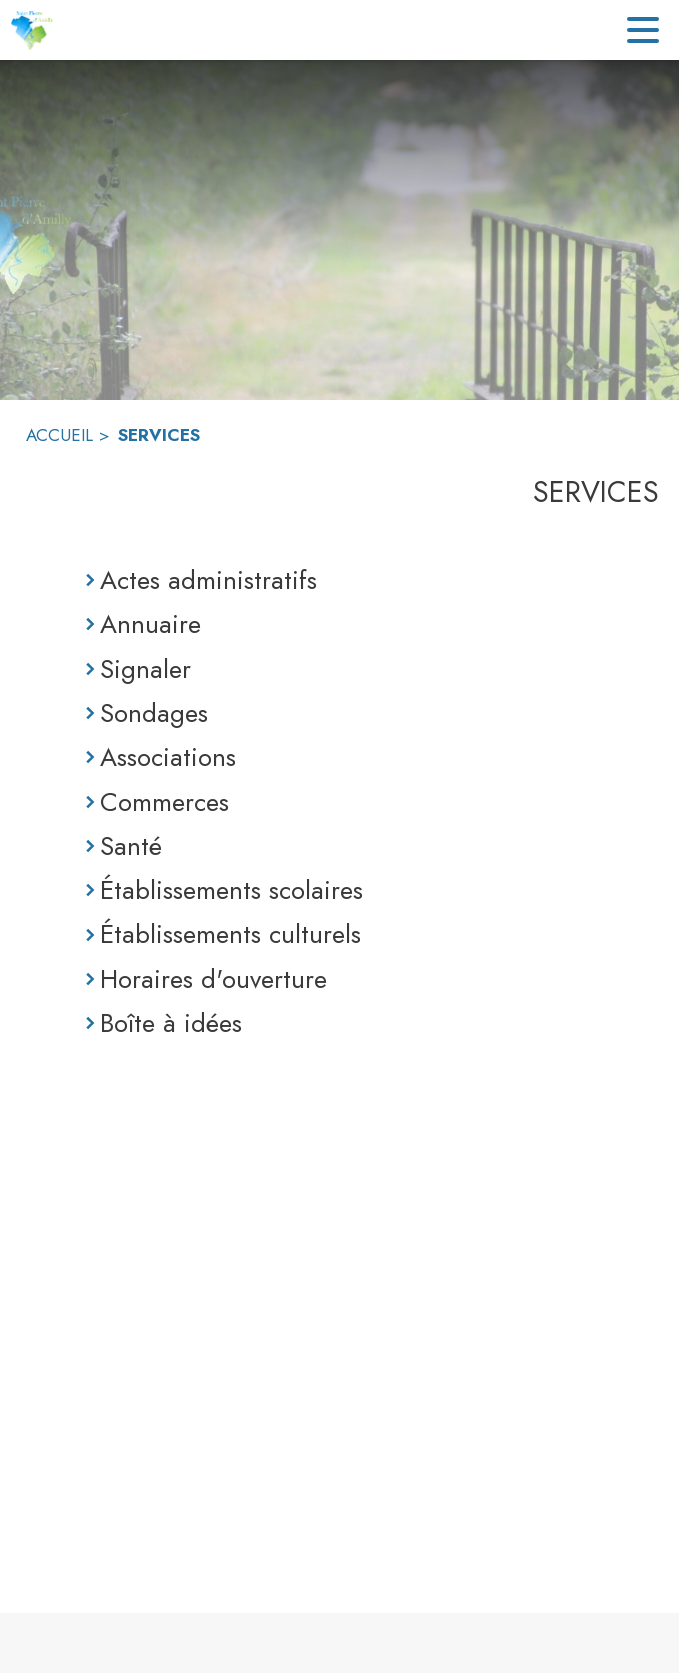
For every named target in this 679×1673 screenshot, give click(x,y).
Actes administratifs (208, 580)
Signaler (145, 669)
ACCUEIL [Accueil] (59, 435)
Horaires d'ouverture (213, 979)
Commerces (164, 802)
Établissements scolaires (231, 890)
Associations (168, 757)
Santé (131, 846)
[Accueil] (31, 30)
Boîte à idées (171, 1023)
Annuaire (150, 624)
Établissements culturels (230, 934)
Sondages (154, 713)
